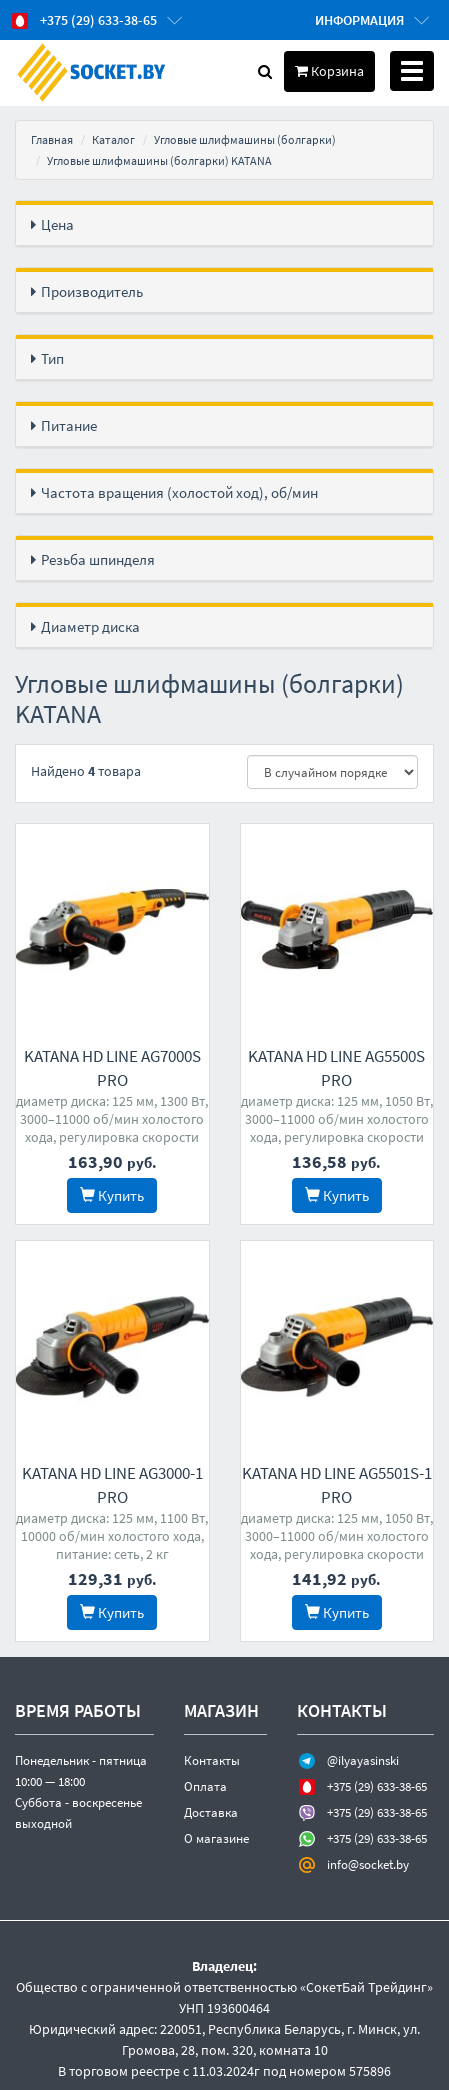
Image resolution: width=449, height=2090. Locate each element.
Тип (52, 358)
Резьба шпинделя (98, 559)
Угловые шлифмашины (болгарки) (245, 139)
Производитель (92, 291)
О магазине (216, 1836)
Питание (69, 425)
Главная (52, 139)
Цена (57, 224)
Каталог (113, 139)
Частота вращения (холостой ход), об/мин (179, 492)
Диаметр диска (90, 626)
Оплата (205, 1784)
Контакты (212, 1758)
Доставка (211, 1810)
